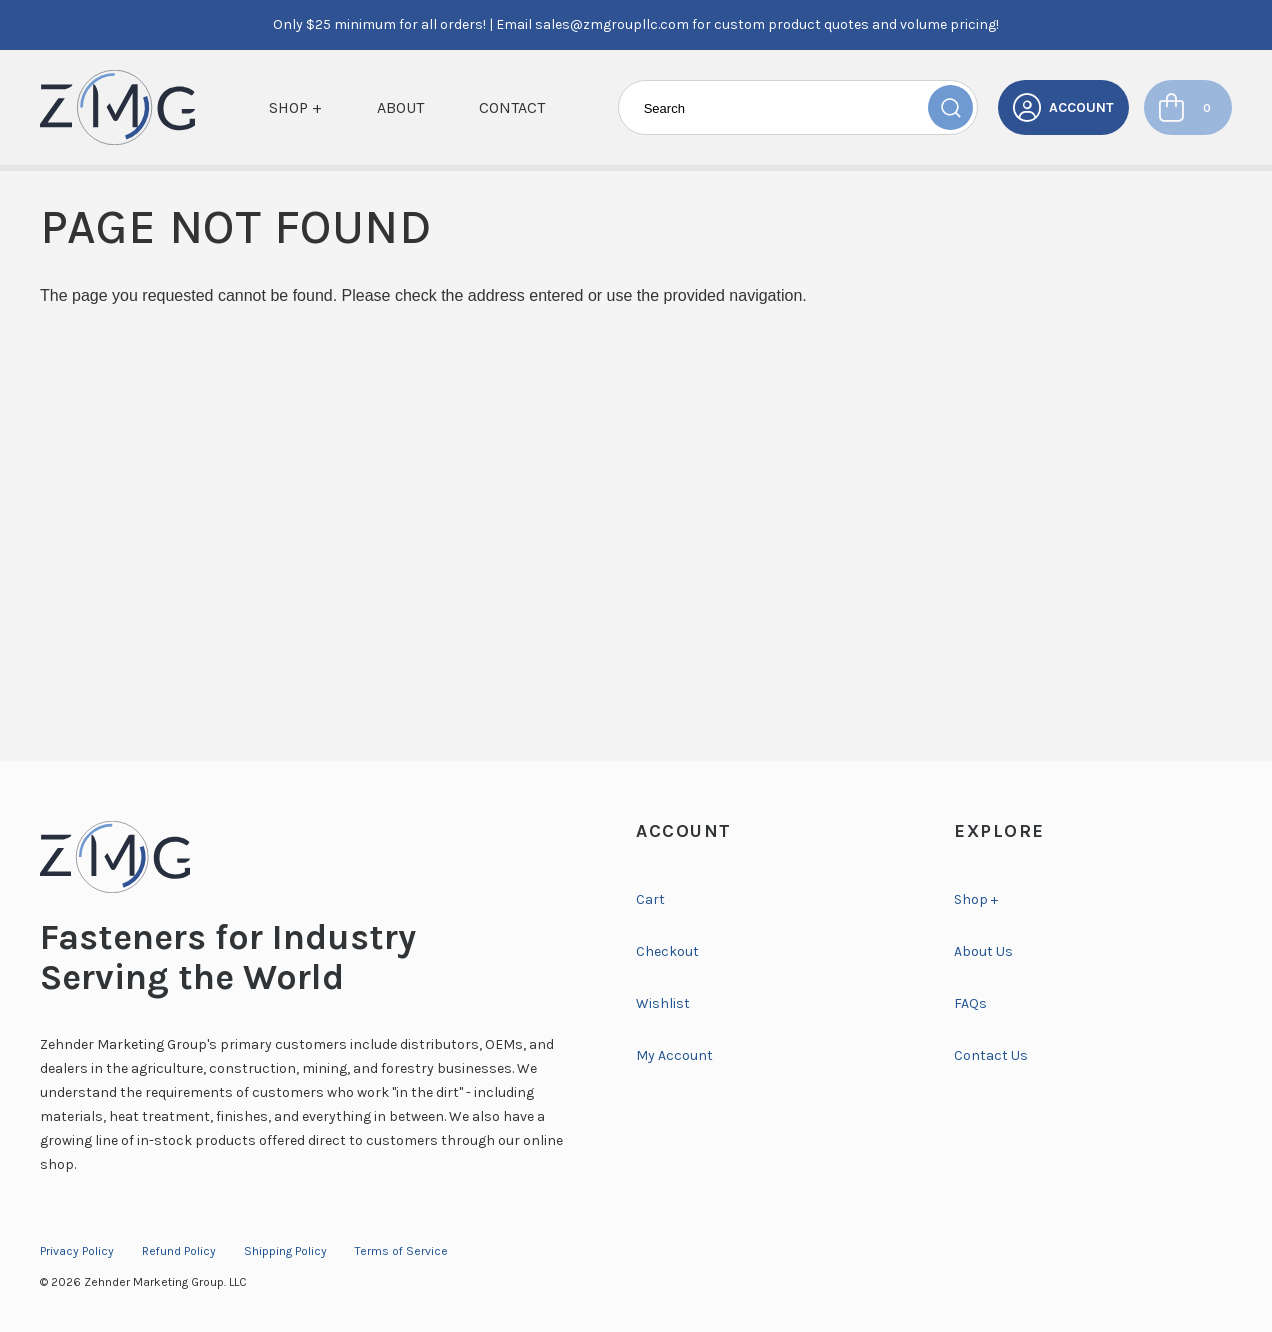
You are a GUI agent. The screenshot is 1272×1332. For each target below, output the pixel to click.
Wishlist (663, 1003)
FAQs (970, 1003)
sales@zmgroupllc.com (612, 24)
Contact (512, 107)
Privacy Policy (77, 1251)
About (400, 107)
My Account (674, 1055)
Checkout (667, 951)
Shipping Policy (285, 1251)
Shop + (295, 107)
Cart (650, 899)
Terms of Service (401, 1251)
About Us (983, 951)
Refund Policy (179, 1251)
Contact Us (991, 1055)
